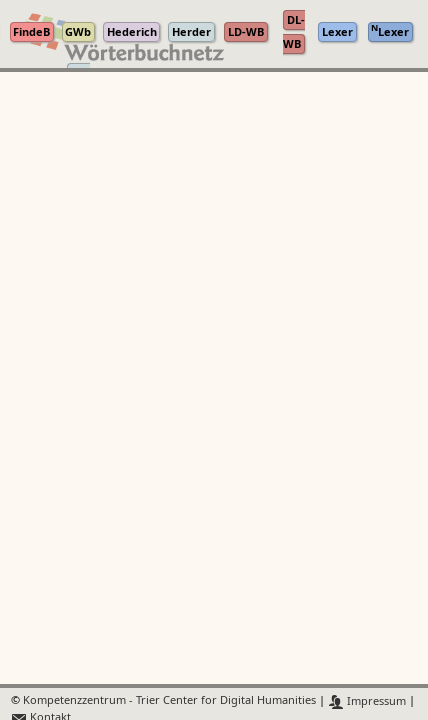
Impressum (367, 701)
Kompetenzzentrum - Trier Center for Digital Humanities (169, 701)
